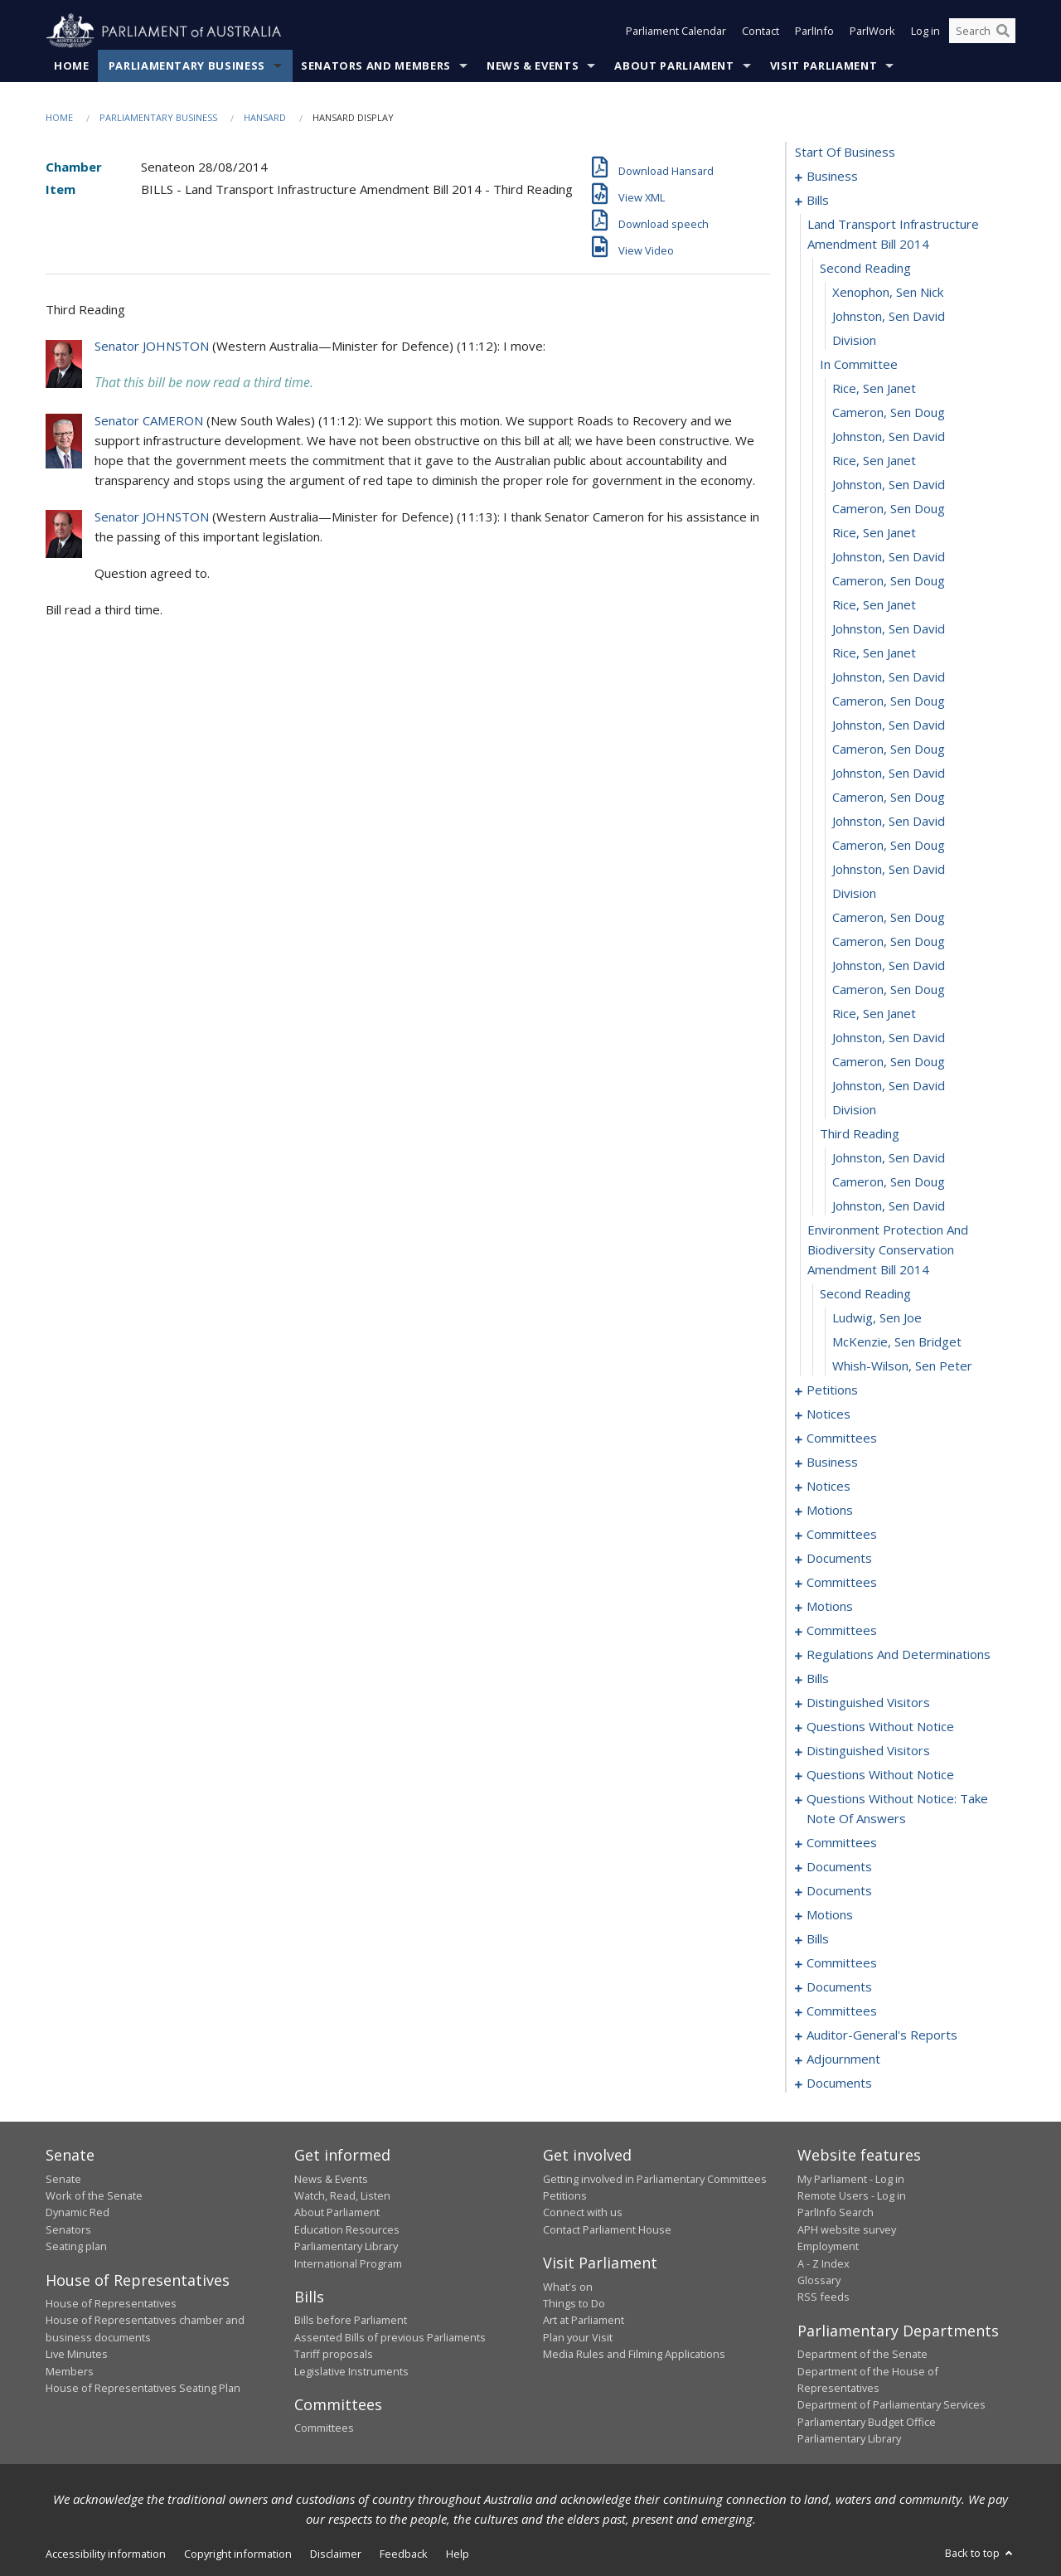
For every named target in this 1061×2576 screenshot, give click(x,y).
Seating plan (76, 2246)
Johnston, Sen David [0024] (888, 677)
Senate (63, 2178)
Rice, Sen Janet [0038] (874, 1014)
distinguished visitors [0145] (868, 1703)
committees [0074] (842, 1534)
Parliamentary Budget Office (866, 2421)
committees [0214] (842, 2011)
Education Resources (347, 2229)
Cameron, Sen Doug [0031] (888, 845)
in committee (859, 365)
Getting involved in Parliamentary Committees (655, 2178)
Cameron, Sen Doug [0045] (888, 1182)
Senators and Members (376, 65)
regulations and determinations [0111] (899, 1655)
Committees (324, 2428)
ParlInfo (814, 31)
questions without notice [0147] (880, 1727)
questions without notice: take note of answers (897, 1809)
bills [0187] (818, 1939)
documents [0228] (839, 2083)
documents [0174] (839, 1867)
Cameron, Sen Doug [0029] (888, 797)
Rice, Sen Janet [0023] (874, 653)
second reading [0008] (865, 268)
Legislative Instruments (351, 2371)
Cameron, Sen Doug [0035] (888, 942)
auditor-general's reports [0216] (882, 2035)
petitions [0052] (832, 1390)
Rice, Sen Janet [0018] (874, 533)
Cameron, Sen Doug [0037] (888, 990)
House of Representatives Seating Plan (143, 2387)
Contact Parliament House (607, 2229)
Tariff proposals (333, 2354)
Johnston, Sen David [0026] (888, 725)
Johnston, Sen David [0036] (888, 966)
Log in (925, 31)
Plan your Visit (578, 2337)
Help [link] (457, 2553)
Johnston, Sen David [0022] (888, 629)
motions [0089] (830, 1606)
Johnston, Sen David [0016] (888, 485)
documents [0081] (839, 1558)
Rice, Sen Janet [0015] (874, 461)
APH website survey (846, 2229)
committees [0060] (842, 1438)
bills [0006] (818, 200)
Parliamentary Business (187, 65)
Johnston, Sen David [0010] (888, 316)
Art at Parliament (583, 2320)
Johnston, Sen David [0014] (888, 437)
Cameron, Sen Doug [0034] (888, 918)
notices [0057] (828, 1414)
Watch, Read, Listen (342, 2195)
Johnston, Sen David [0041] (888, 1086)
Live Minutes (77, 2354)
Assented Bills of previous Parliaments (390, 2337)
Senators (68, 2229)
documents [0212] (839, 1987)
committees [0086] (842, 1582)
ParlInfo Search (835, 2212)
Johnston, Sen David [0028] (888, 773)
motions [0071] (830, 1510)
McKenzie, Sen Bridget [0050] (897, 1342)
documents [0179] (839, 1891)
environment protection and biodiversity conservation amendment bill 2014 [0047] (887, 1250)
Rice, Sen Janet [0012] (874, 389)
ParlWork (872, 31)
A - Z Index (823, 2263)
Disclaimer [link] (335, 2553)
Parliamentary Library (346, 2246)
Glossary (819, 2280)
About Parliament (674, 65)
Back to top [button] (980, 2552)
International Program (348, 2263)
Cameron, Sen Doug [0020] (888, 581)
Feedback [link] (404, 2553)
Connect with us (583, 2212)
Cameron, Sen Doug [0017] (888, 509)
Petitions (565, 2195)
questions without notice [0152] (880, 1775)
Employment (828, 2246)
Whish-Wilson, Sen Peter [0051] (902, 1366)
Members (70, 2371)
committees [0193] (842, 1963)
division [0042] (854, 1110)
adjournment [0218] (843, 2059)
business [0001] (832, 176)
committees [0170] (842, 1843)
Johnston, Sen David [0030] (888, 821)
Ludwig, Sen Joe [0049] (877, 1318)
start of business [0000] (845, 152)
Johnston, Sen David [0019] (888, 557)
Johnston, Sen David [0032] (888, 869)
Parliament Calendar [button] (676, 31)
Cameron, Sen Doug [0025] (888, 701)
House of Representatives (111, 2303)
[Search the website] (982, 31)
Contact (760, 31)
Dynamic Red (77, 2212)
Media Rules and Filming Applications (634, 2354)
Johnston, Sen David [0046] (888, 1206)
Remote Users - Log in (851, 2195)
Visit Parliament (823, 65)
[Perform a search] (1003, 31)
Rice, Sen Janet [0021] (874, 605)
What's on (568, 2286)
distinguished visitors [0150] (868, 1751)
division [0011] (854, 340)
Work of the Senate (94, 2195)
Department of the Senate (862, 2354)
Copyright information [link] (238, 2553)
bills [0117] (818, 1679)
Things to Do (574, 2303)
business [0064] (832, 1462)
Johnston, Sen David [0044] (888, 1158)
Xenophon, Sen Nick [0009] (887, 292)
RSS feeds (823, 2297)
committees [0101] (842, 1631)
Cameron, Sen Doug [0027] (888, 749)
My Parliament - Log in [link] (850, 2178)
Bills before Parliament (350, 2320)
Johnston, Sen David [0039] (888, 1038)
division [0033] (854, 893)
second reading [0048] (865, 1294)
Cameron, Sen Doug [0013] (888, 413)
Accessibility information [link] (106, 2553)
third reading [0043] (859, 1134)
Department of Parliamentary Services (891, 2405)
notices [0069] (828, 1486)
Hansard (265, 117)
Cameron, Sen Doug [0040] (888, 1062)
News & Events (533, 65)
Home (72, 65)
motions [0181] (830, 1915)
